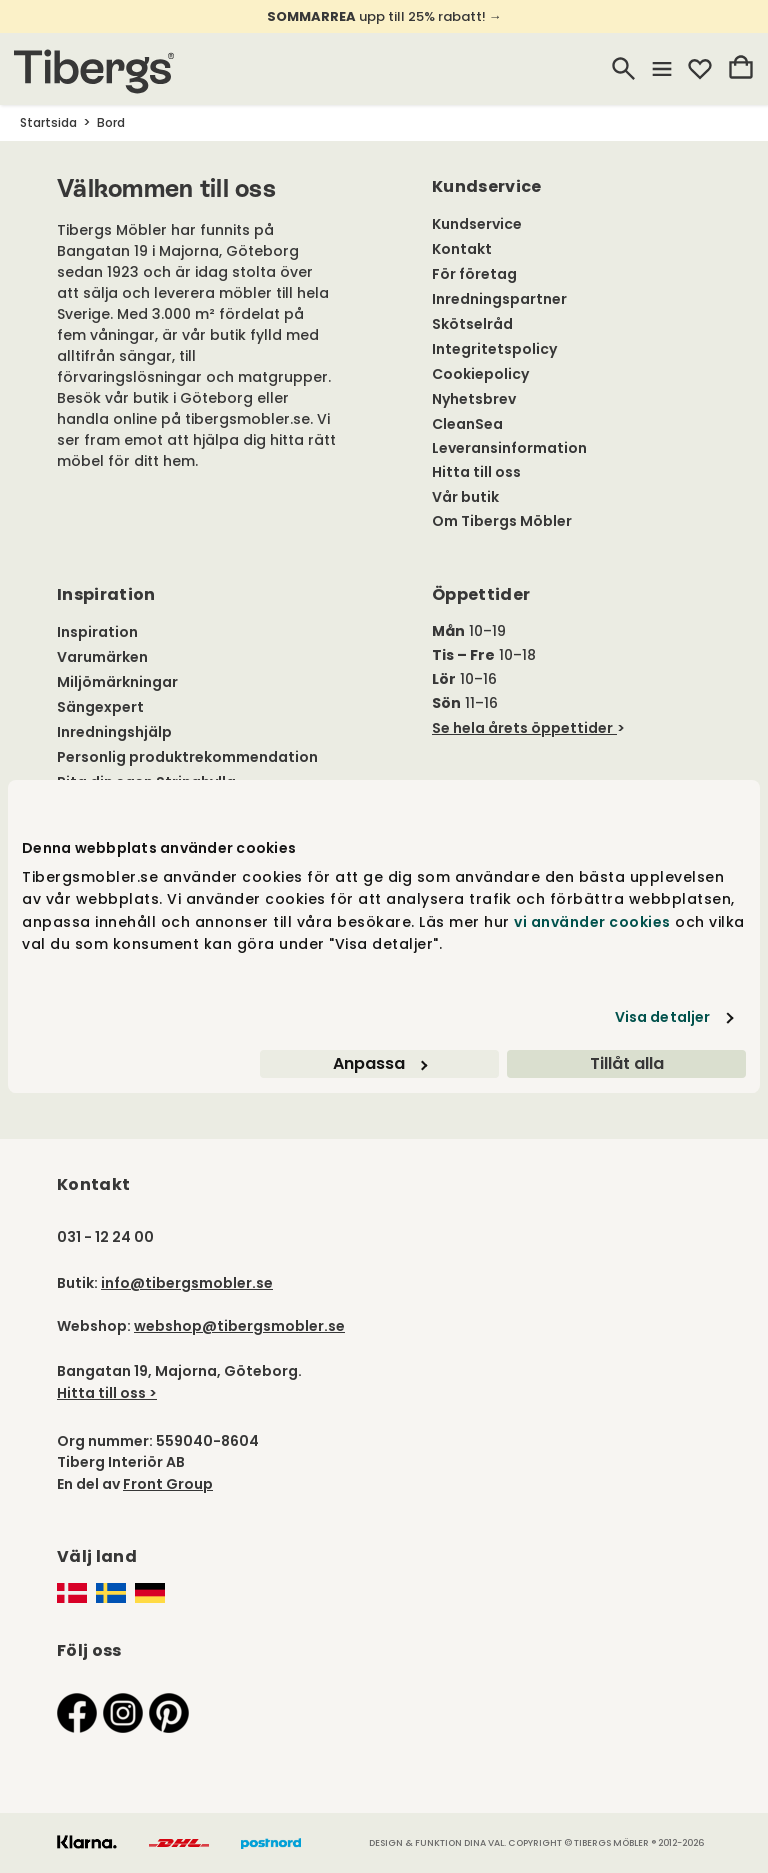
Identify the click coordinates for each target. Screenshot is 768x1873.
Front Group (168, 1484)
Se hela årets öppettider (522, 728)
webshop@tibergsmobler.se (239, 1326)
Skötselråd (472, 324)
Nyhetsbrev (474, 399)
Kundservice (477, 224)
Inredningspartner (499, 299)
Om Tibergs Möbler (502, 521)
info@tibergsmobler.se (187, 1283)
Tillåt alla (627, 1063)
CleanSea (467, 424)
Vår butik (465, 497)
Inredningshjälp (114, 732)
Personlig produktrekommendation (187, 757)
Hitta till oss (476, 472)
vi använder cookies (592, 922)
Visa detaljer (662, 1017)
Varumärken (102, 657)
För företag (474, 274)
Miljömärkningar (117, 682)
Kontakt (462, 249)
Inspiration (97, 632)
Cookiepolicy (480, 374)
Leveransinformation (509, 448)
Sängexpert (100, 707)
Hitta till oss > (107, 1393)
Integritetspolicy (494, 349)
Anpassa (380, 1063)
